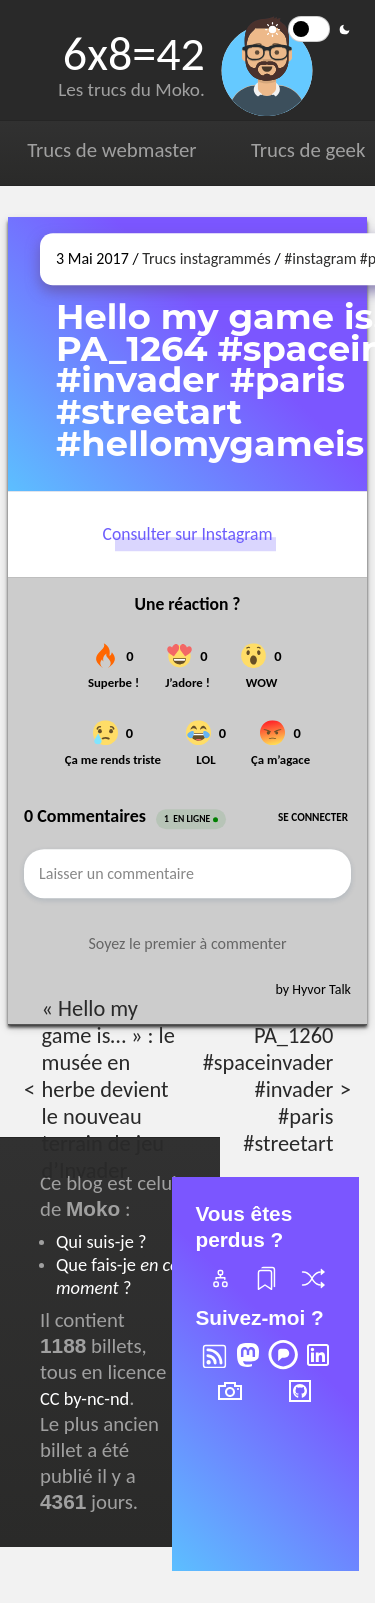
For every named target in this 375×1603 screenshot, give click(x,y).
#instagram (320, 258)
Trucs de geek (308, 150)
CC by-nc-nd (84, 1398)
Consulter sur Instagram (188, 535)
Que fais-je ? (117, 1276)
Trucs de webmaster (111, 150)
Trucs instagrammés (206, 258)
